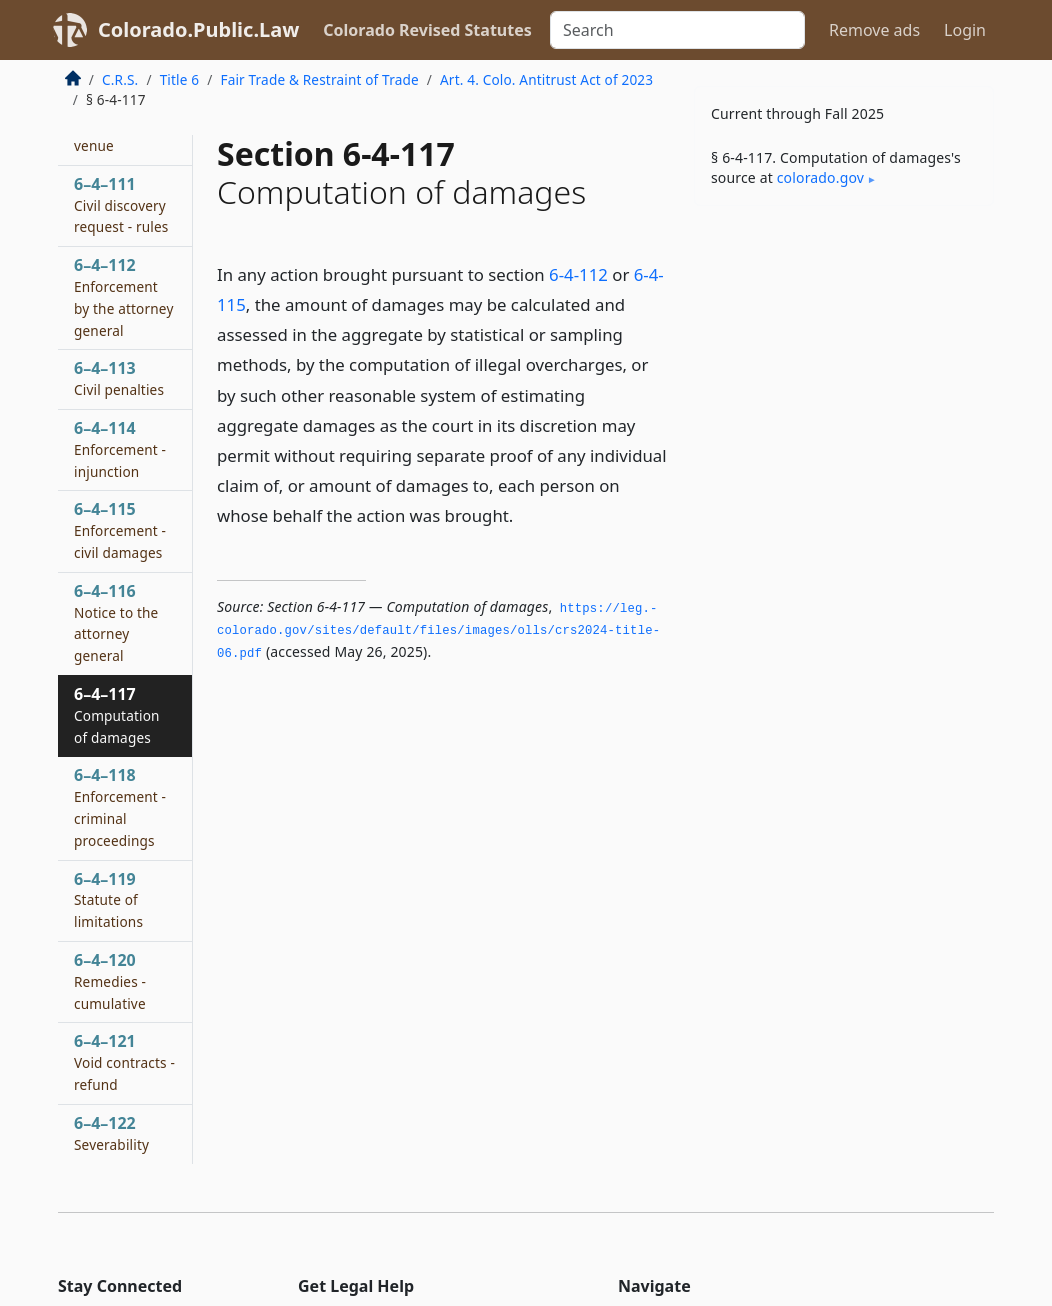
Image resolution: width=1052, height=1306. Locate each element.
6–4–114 (120, 449)
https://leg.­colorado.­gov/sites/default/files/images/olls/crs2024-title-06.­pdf (438, 631)
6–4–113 (119, 378)
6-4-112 (578, 274)
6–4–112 (123, 296)
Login (965, 30)
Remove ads (874, 30)
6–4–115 (120, 530)
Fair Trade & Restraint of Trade (319, 79)
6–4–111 (121, 205)
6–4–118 (120, 806)
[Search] (677, 30)
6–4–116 (116, 622)
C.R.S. (120, 79)
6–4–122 (111, 1133)
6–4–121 (124, 1062)
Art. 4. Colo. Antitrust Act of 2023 (546, 79)
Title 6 (180, 79)
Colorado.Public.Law (198, 29)
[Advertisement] (844, 359)
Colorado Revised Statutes (427, 30)
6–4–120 (110, 981)
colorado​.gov (820, 177)
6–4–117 (117, 715)
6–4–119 (108, 900)
